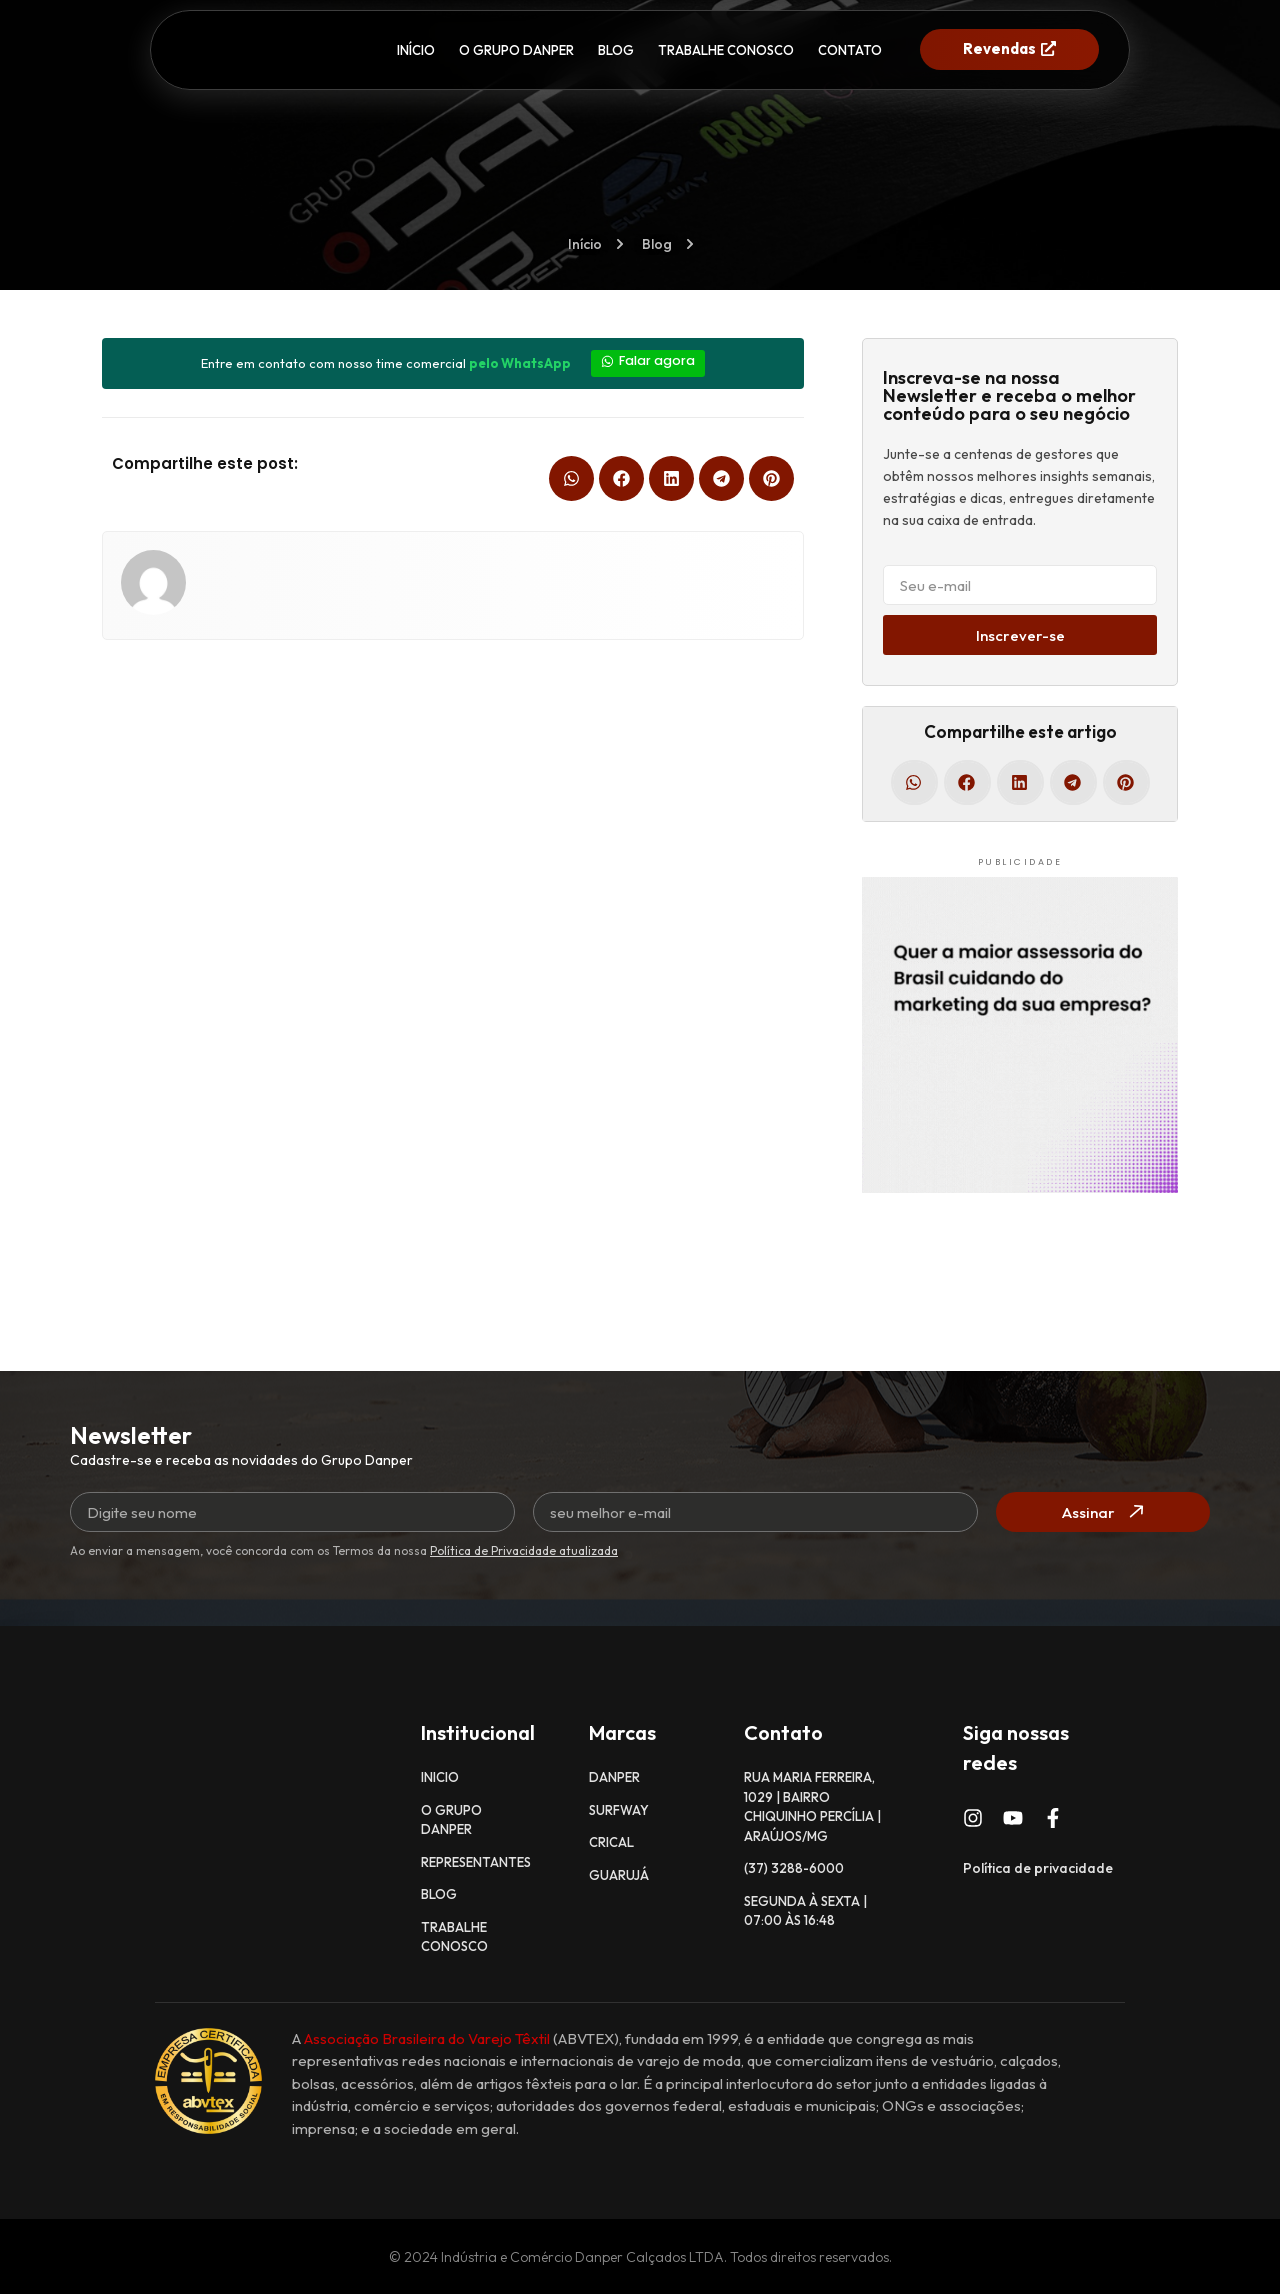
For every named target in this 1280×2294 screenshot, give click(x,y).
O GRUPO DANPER (516, 50)
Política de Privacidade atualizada (524, 1550)
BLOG (616, 50)
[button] (571, 476)
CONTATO (850, 50)
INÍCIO (416, 50)
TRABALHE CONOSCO (726, 50)
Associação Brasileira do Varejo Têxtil (427, 2037)
